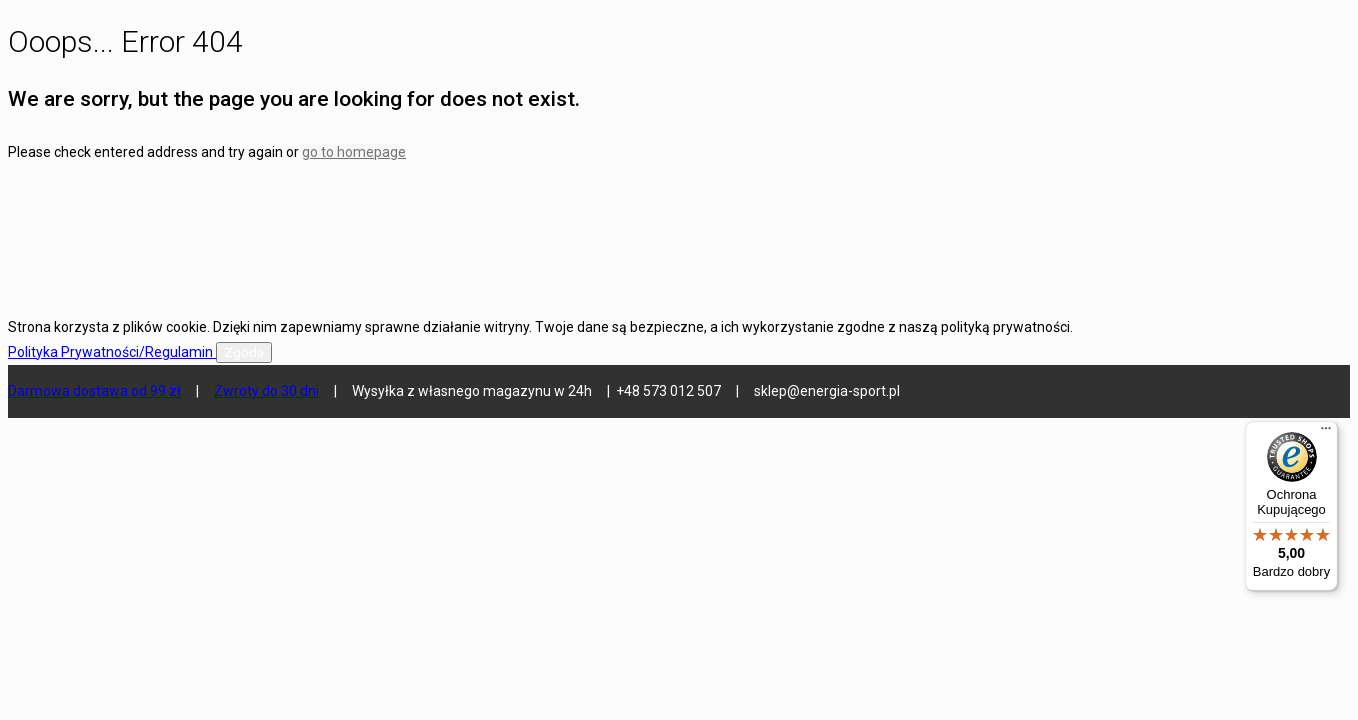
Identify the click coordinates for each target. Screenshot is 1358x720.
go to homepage (354, 152)
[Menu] (1326, 433)
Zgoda (244, 352)
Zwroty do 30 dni (266, 391)
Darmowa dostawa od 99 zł (94, 391)
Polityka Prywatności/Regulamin (112, 352)
